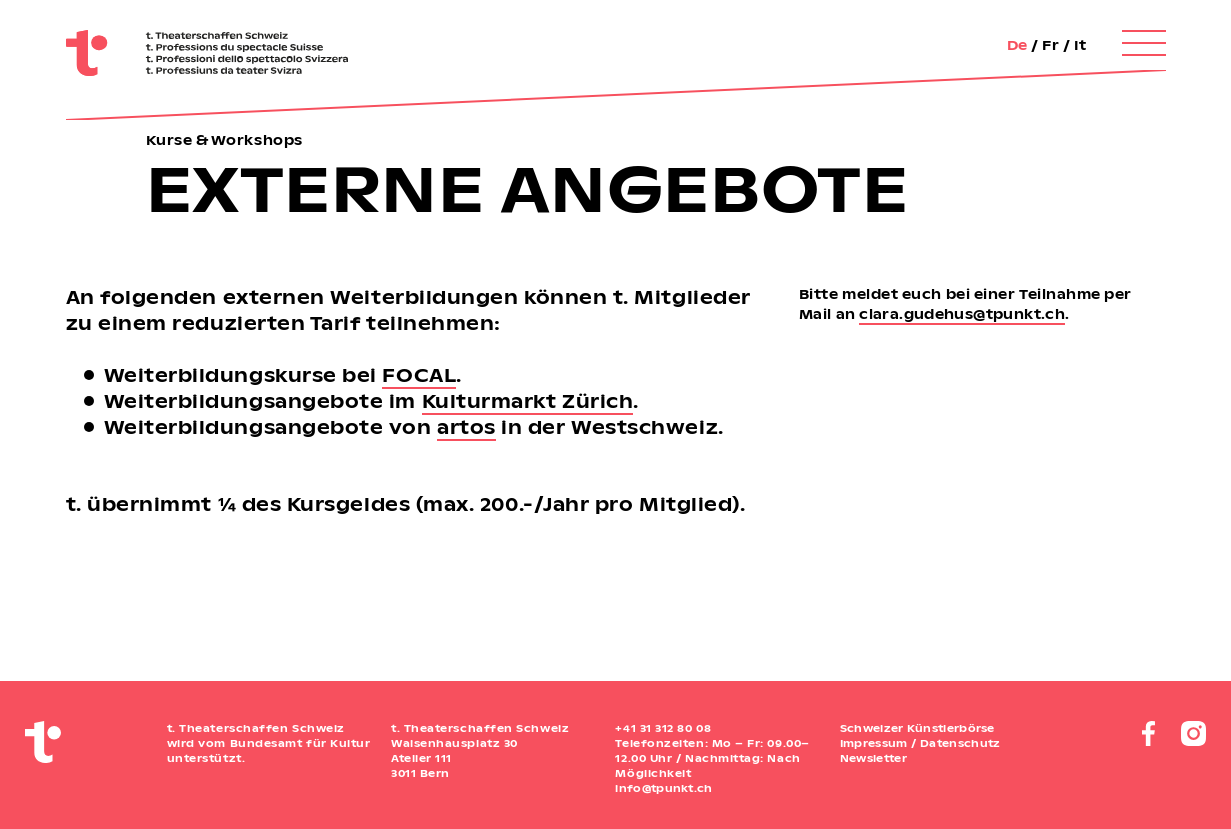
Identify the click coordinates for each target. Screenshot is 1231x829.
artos (466, 426)
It (1080, 44)
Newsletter (873, 758)
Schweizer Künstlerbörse (917, 728)
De (1017, 44)
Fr (1050, 44)
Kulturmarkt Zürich (528, 400)
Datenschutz (960, 743)
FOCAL (419, 374)
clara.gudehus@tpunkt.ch (962, 313)
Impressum (874, 743)
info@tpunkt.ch (663, 788)
